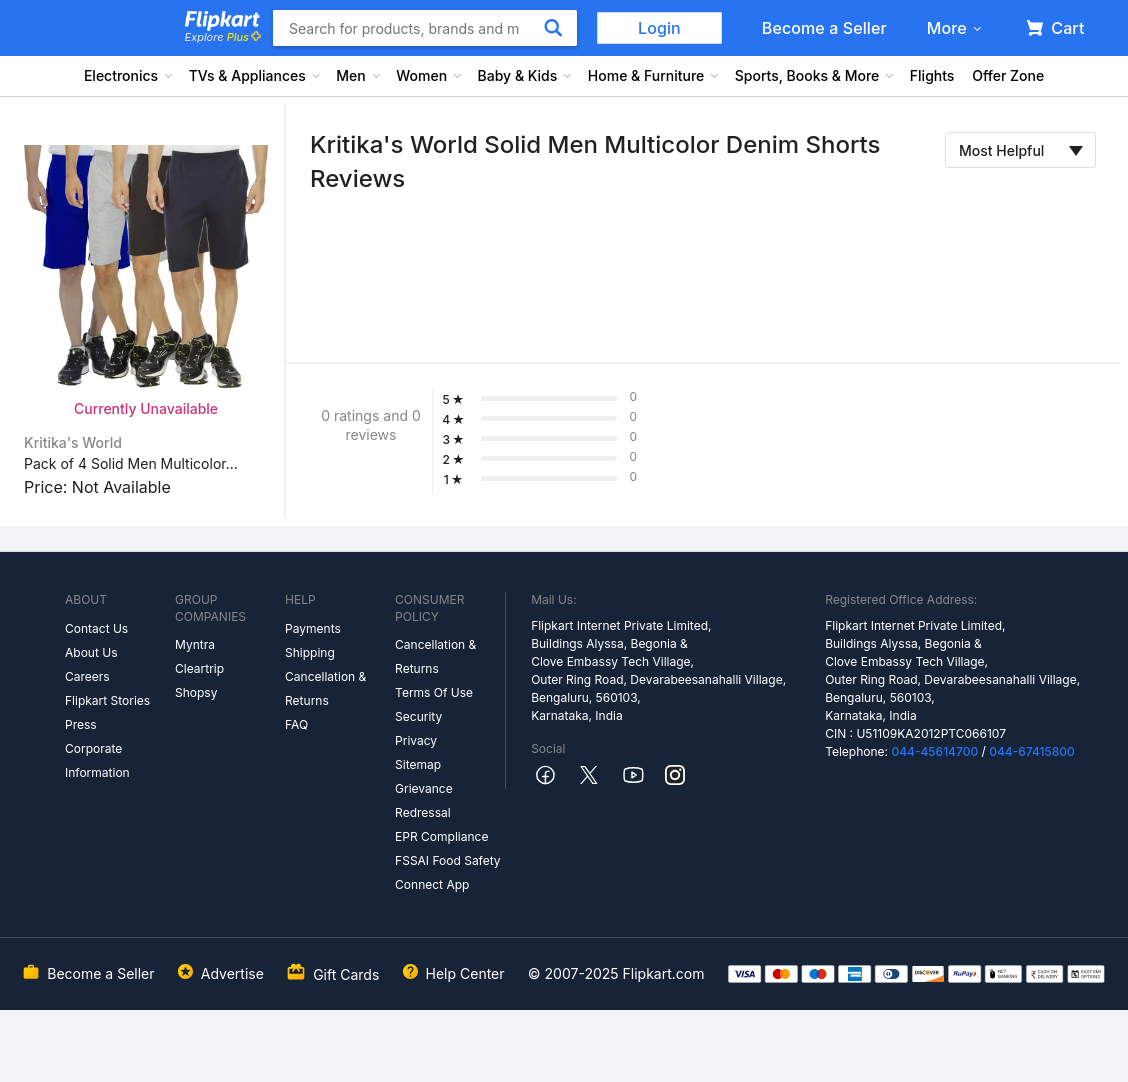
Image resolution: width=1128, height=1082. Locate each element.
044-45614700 (934, 751)
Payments (313, 628)
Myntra (195, 644)
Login (659, 28)
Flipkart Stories (107, 700)
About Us (91, 652)
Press (81, 724)
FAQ (296, 724)
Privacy (416, 740)
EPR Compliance (441, 836)
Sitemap (418, 764)
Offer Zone (1008, 75)
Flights (932, 75)
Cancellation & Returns (325, 688)
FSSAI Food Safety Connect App (448, 872)
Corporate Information (97, 760)
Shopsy (196, 692)
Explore (223, 37)
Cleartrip (199, 668)
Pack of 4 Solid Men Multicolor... (131, 463)
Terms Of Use (434, 692)
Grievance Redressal (424, 800)
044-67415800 (1032, 751)
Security (418, 716)
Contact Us (96, 628)
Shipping (310, 652)
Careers (87, 676)
